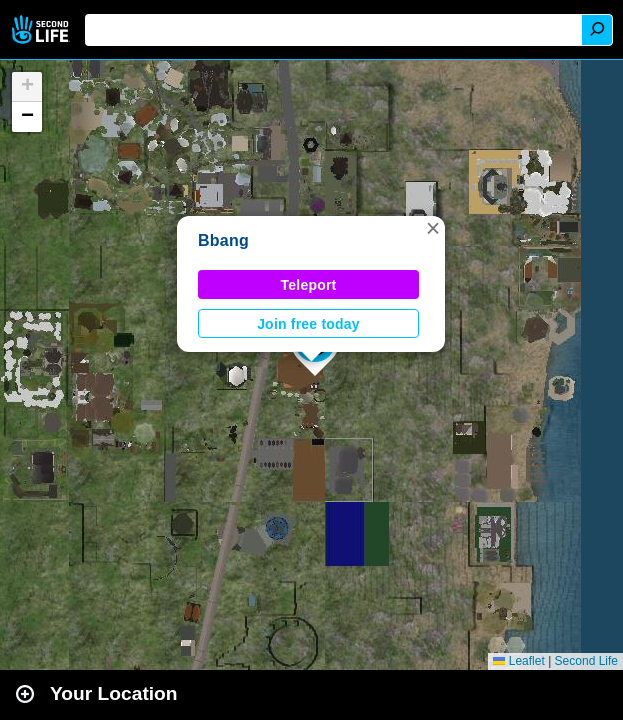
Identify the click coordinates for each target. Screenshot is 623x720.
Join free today (308, 324)
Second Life (42, 29)
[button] (433, 228)
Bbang (223, 240)
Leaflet (518, 661)
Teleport (309, 285)
